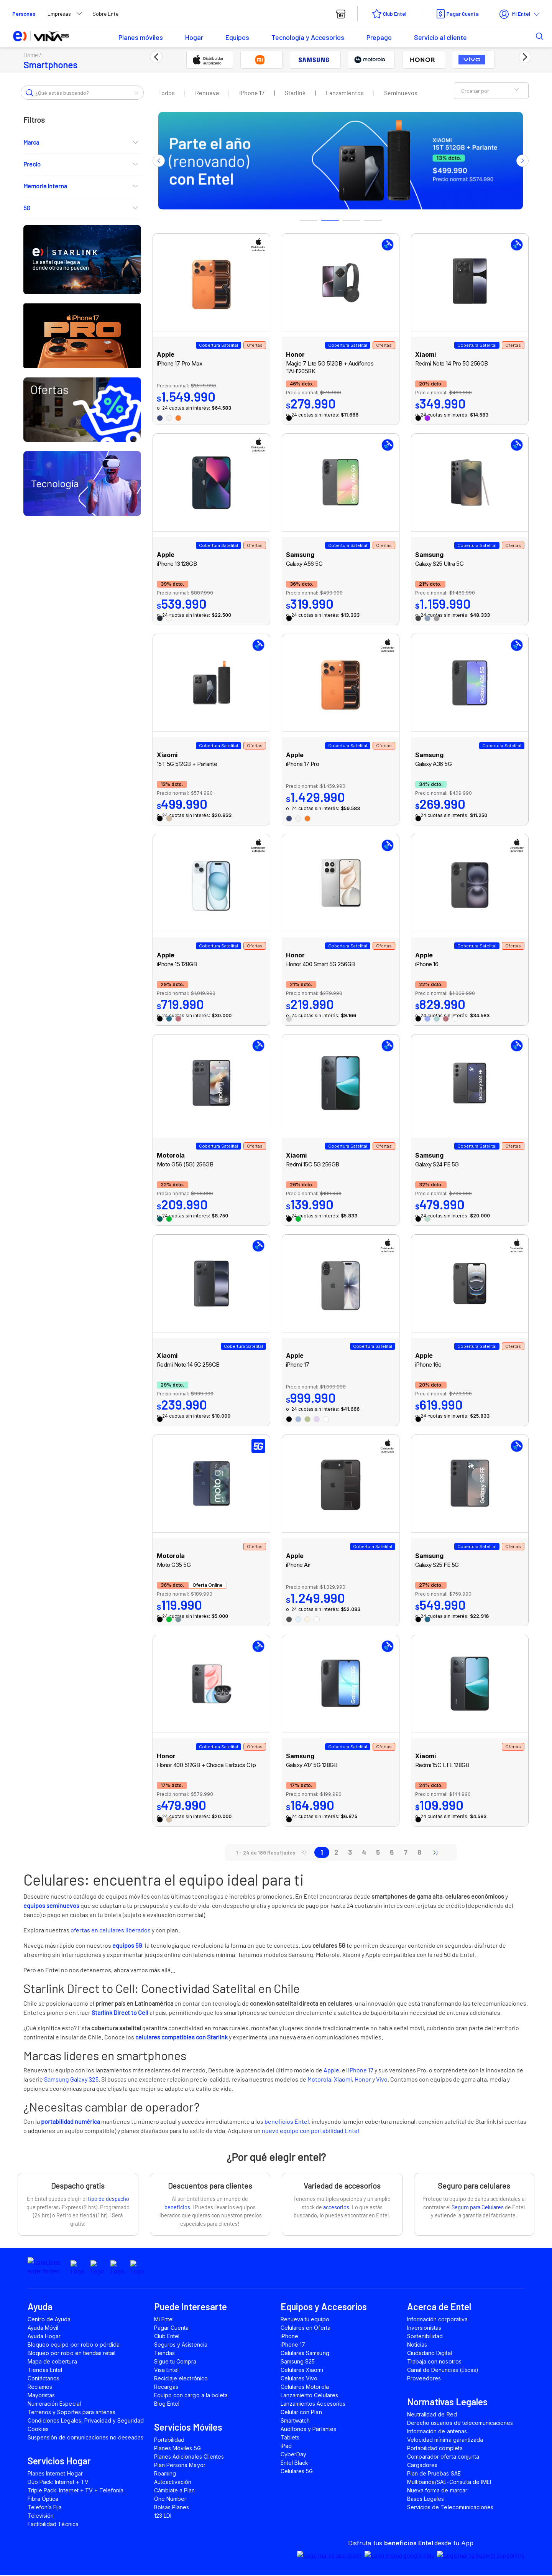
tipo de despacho (108, 2199)
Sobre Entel (106, 13)
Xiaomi (343, 2079)
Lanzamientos (345, 93)
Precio (82, 164)
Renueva (207, 93)
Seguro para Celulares (478, 2207)
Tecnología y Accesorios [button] (307, 37)
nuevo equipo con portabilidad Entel (310, 2131)
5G (82, 208)
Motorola (319, 2079)
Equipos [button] (237, 37)
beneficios (177, 2207)
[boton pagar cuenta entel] (457, 13)
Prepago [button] (379, 37)
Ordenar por (491, 91)
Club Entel (394, 13)
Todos (166, 93)
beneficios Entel (286, 2122)
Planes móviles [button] (140, 37)
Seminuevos (400, 93)
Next (522, 161)
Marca (82, 143)
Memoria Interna (82, 186)
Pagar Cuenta (463, 13)
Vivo (382, 2079)
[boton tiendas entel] (341, 13)
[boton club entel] (389, 13)
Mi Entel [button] (514, 13)
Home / (33, 55)
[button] (527, 36)
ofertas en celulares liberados (111, 1930)
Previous (159, 161)
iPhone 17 (251, 93)
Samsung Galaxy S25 (71, 2079)
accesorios (336, 2207)
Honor (363, 2079)
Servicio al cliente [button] (440, 37)
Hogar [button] (194, 37)
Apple (331, 2070)
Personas (23, 13)
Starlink (295, 93)
